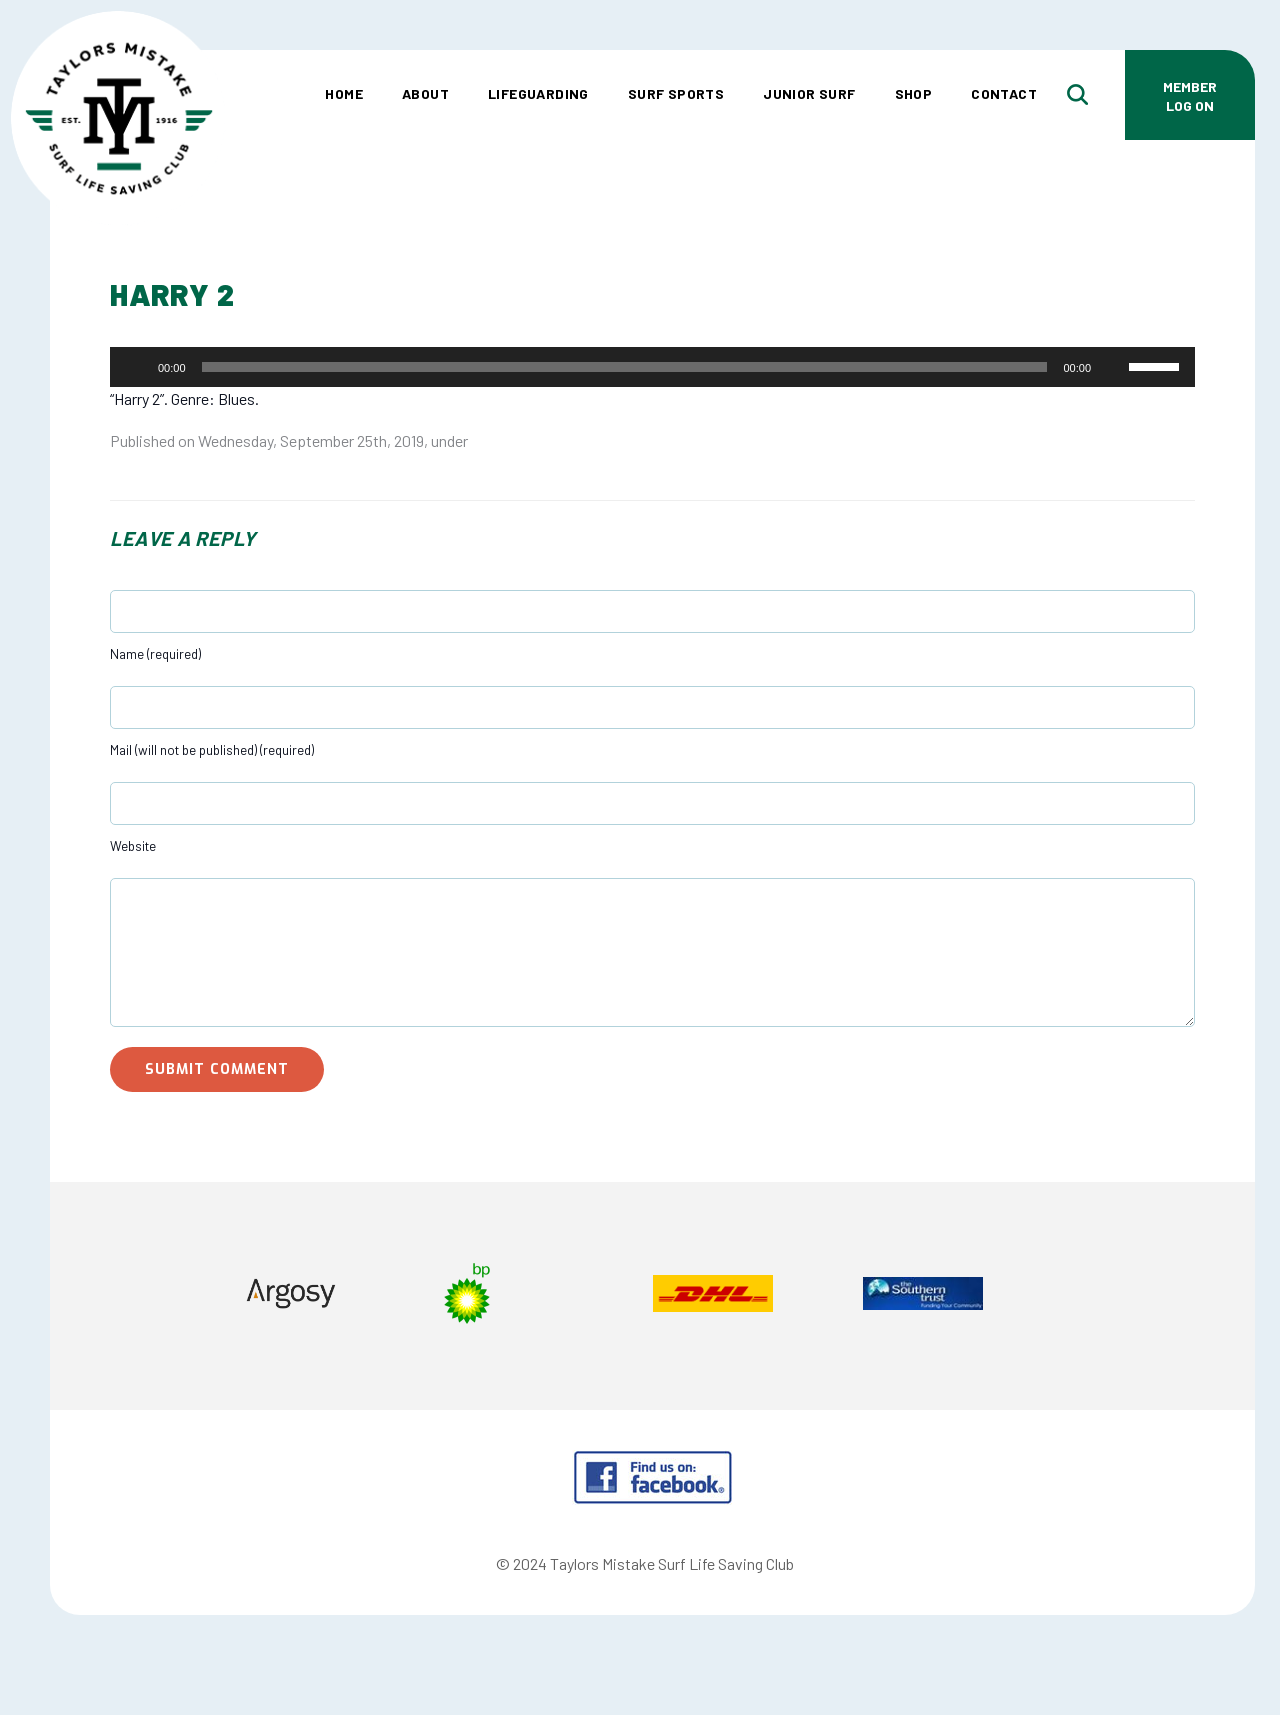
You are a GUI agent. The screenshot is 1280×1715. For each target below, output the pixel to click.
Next (1159, 1296)
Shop (914, 93)
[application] (652, 367)
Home (344, 93)
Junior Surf (809, 93)
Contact (1004, 93)
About (425, 93)
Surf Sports (676, 93)
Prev (145, 1296)
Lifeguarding (538, 93)
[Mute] (1113, 367)
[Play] (136, 367)
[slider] (625, 367)
